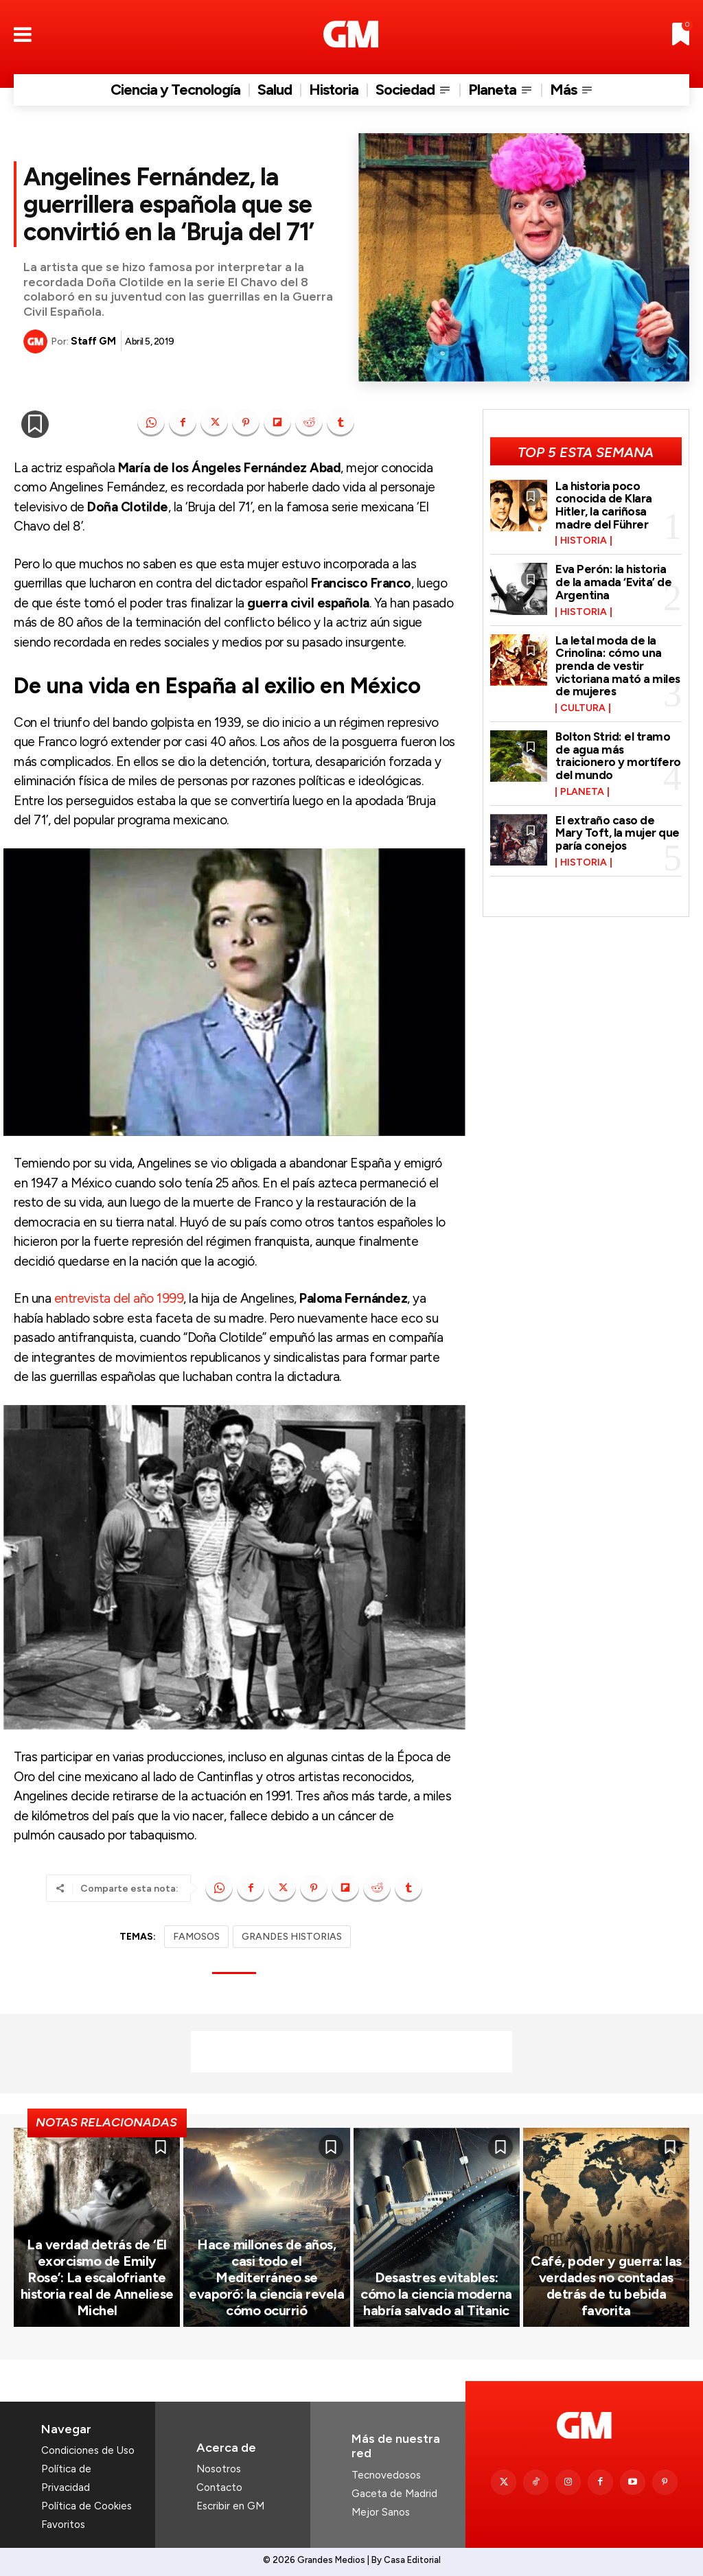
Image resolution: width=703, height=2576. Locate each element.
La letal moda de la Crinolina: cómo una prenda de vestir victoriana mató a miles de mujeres (617, 666)
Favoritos (63, 2524)
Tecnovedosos (386, 2475)
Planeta (582, 792)
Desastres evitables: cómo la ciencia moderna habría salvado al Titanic (436, 2294)
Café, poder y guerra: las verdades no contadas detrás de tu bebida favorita (606, 2286)
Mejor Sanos (381, 2512)
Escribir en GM (230, 2506)
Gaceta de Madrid (394, 2493)
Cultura (583, 708)
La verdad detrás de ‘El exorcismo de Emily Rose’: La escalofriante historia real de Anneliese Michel (97, 2277)
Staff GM (93, 341)
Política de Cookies (86, 2506)
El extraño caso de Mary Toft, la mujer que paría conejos (617, 832)
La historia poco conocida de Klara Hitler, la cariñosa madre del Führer (603, 505)
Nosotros (218, 2469)
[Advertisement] (351, 2051)
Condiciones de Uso (88, 2450)
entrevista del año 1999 (119, 1298)
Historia (583, 541)
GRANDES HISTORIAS (292, 1936)
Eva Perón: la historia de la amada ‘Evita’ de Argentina (613, 581)
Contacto (219, 2487)
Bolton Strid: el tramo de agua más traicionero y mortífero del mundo (618, 756)
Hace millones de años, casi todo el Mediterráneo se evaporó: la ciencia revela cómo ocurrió (266, 2277)
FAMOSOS (196, 1936)
